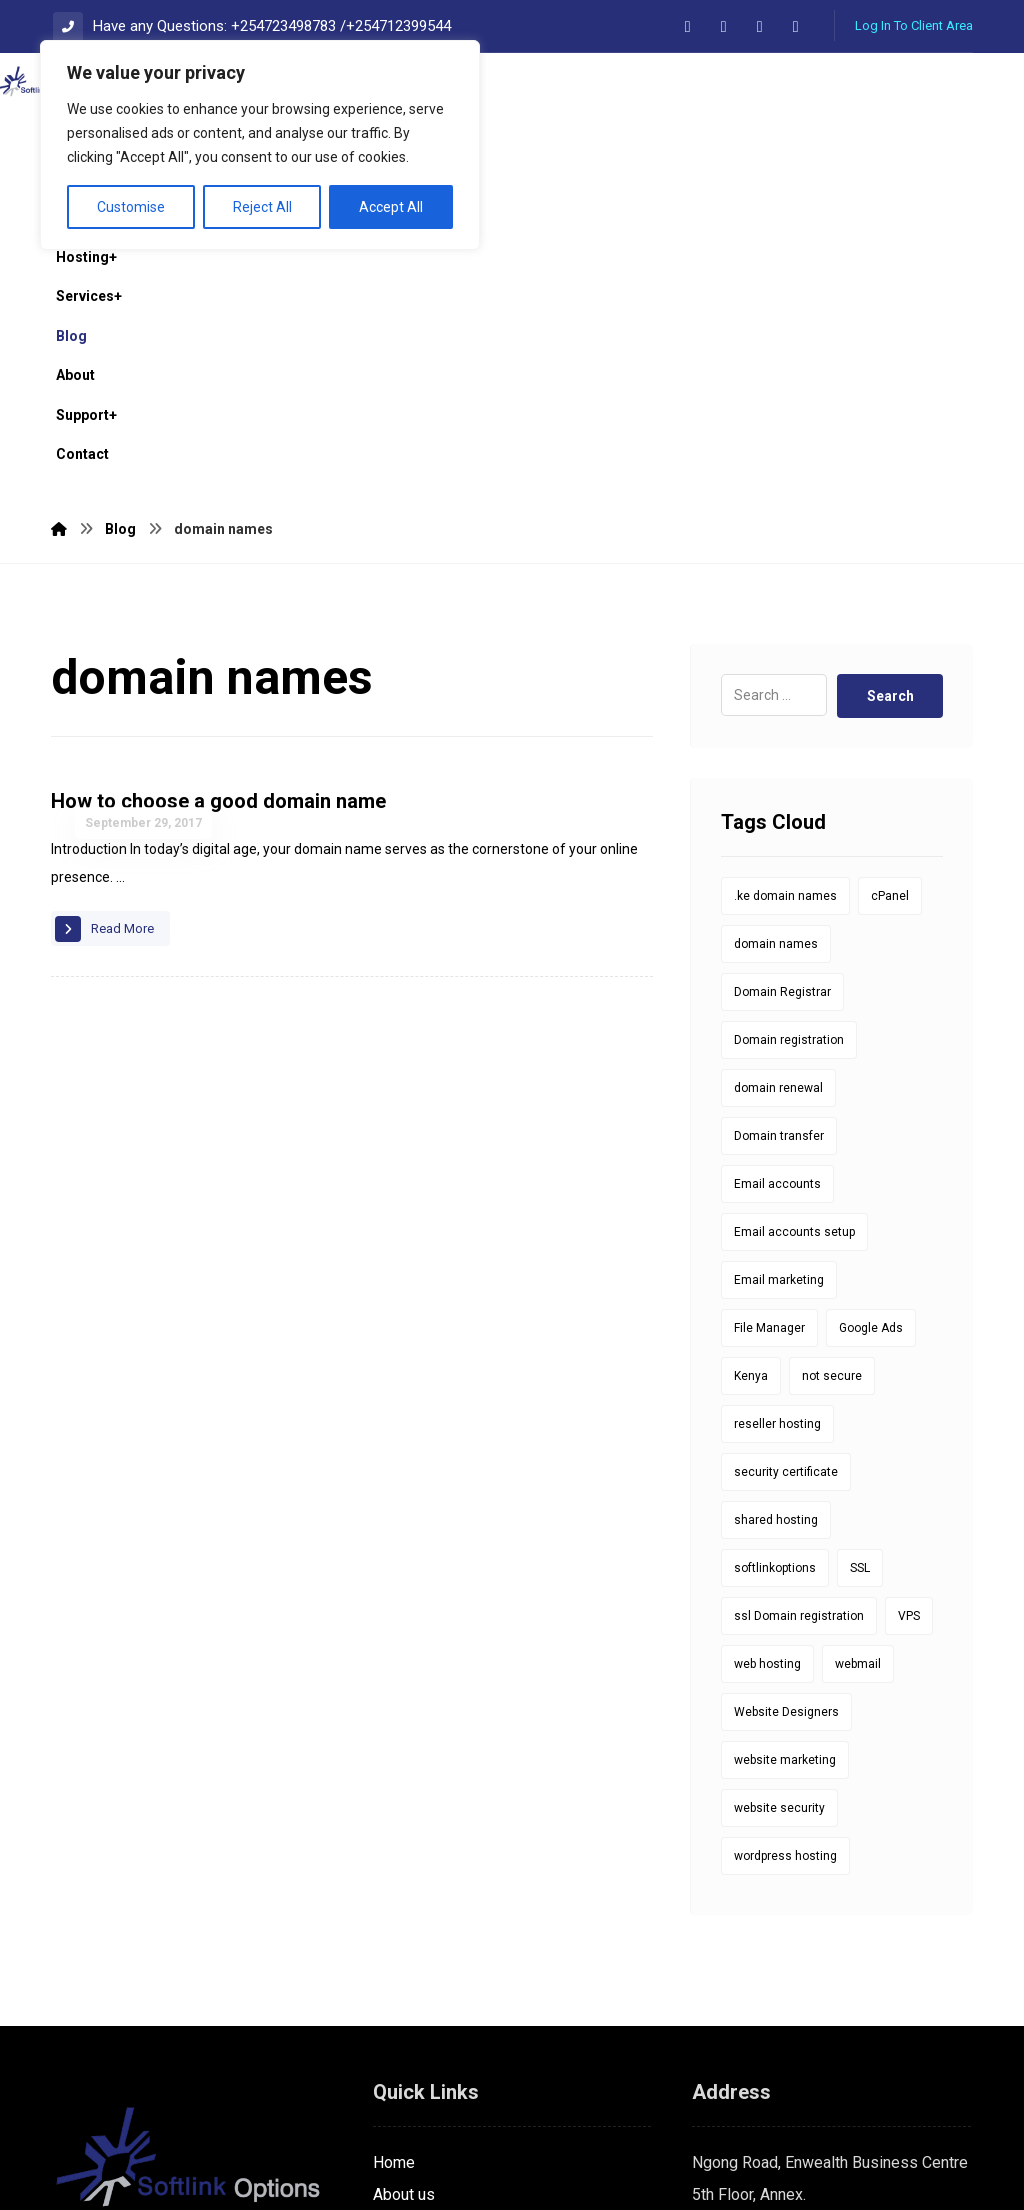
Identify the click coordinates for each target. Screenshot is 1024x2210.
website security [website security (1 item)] (779, 1532)
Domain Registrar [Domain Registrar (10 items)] (782, 716)
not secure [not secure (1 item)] (832, 1100)
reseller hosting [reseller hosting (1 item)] (777, 1148)
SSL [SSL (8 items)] (860, 1292)
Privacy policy (422, 2014)
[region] (260, 145)
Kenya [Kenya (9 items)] (751, 1100)
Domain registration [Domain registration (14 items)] (789, 764)
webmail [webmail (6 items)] (858, 1388)
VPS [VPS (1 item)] (909, 1340)
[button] (688, 27)
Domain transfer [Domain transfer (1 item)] (779, 860)
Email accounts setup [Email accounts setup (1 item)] (794, 956)
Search (889, 420)
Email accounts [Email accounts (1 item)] (777, 908)
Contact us (410, 1950)
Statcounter (40, 2193)
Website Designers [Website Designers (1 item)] (786, 1436)
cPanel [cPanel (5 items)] (890, 620)
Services (404, 1982)
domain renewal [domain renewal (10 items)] (778, 812)
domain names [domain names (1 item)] (776, 668)
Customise (131, 207)
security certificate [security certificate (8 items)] (786, 1196)
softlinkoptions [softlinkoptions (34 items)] (775, 1292)
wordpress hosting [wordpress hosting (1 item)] (785, 1580)
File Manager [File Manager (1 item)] (769, 1052)
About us (404, 1918)
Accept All (391, 207)
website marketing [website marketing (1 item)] (785, 1484)
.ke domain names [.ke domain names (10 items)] (785, 620)
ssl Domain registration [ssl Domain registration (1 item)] (799, 1340)
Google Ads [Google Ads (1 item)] (871, 1052)
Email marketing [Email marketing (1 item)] (779, 1004)
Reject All (262, 207)
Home (394, 1886)
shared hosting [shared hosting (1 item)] (776, 1244)
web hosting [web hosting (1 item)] (767, 1388)
